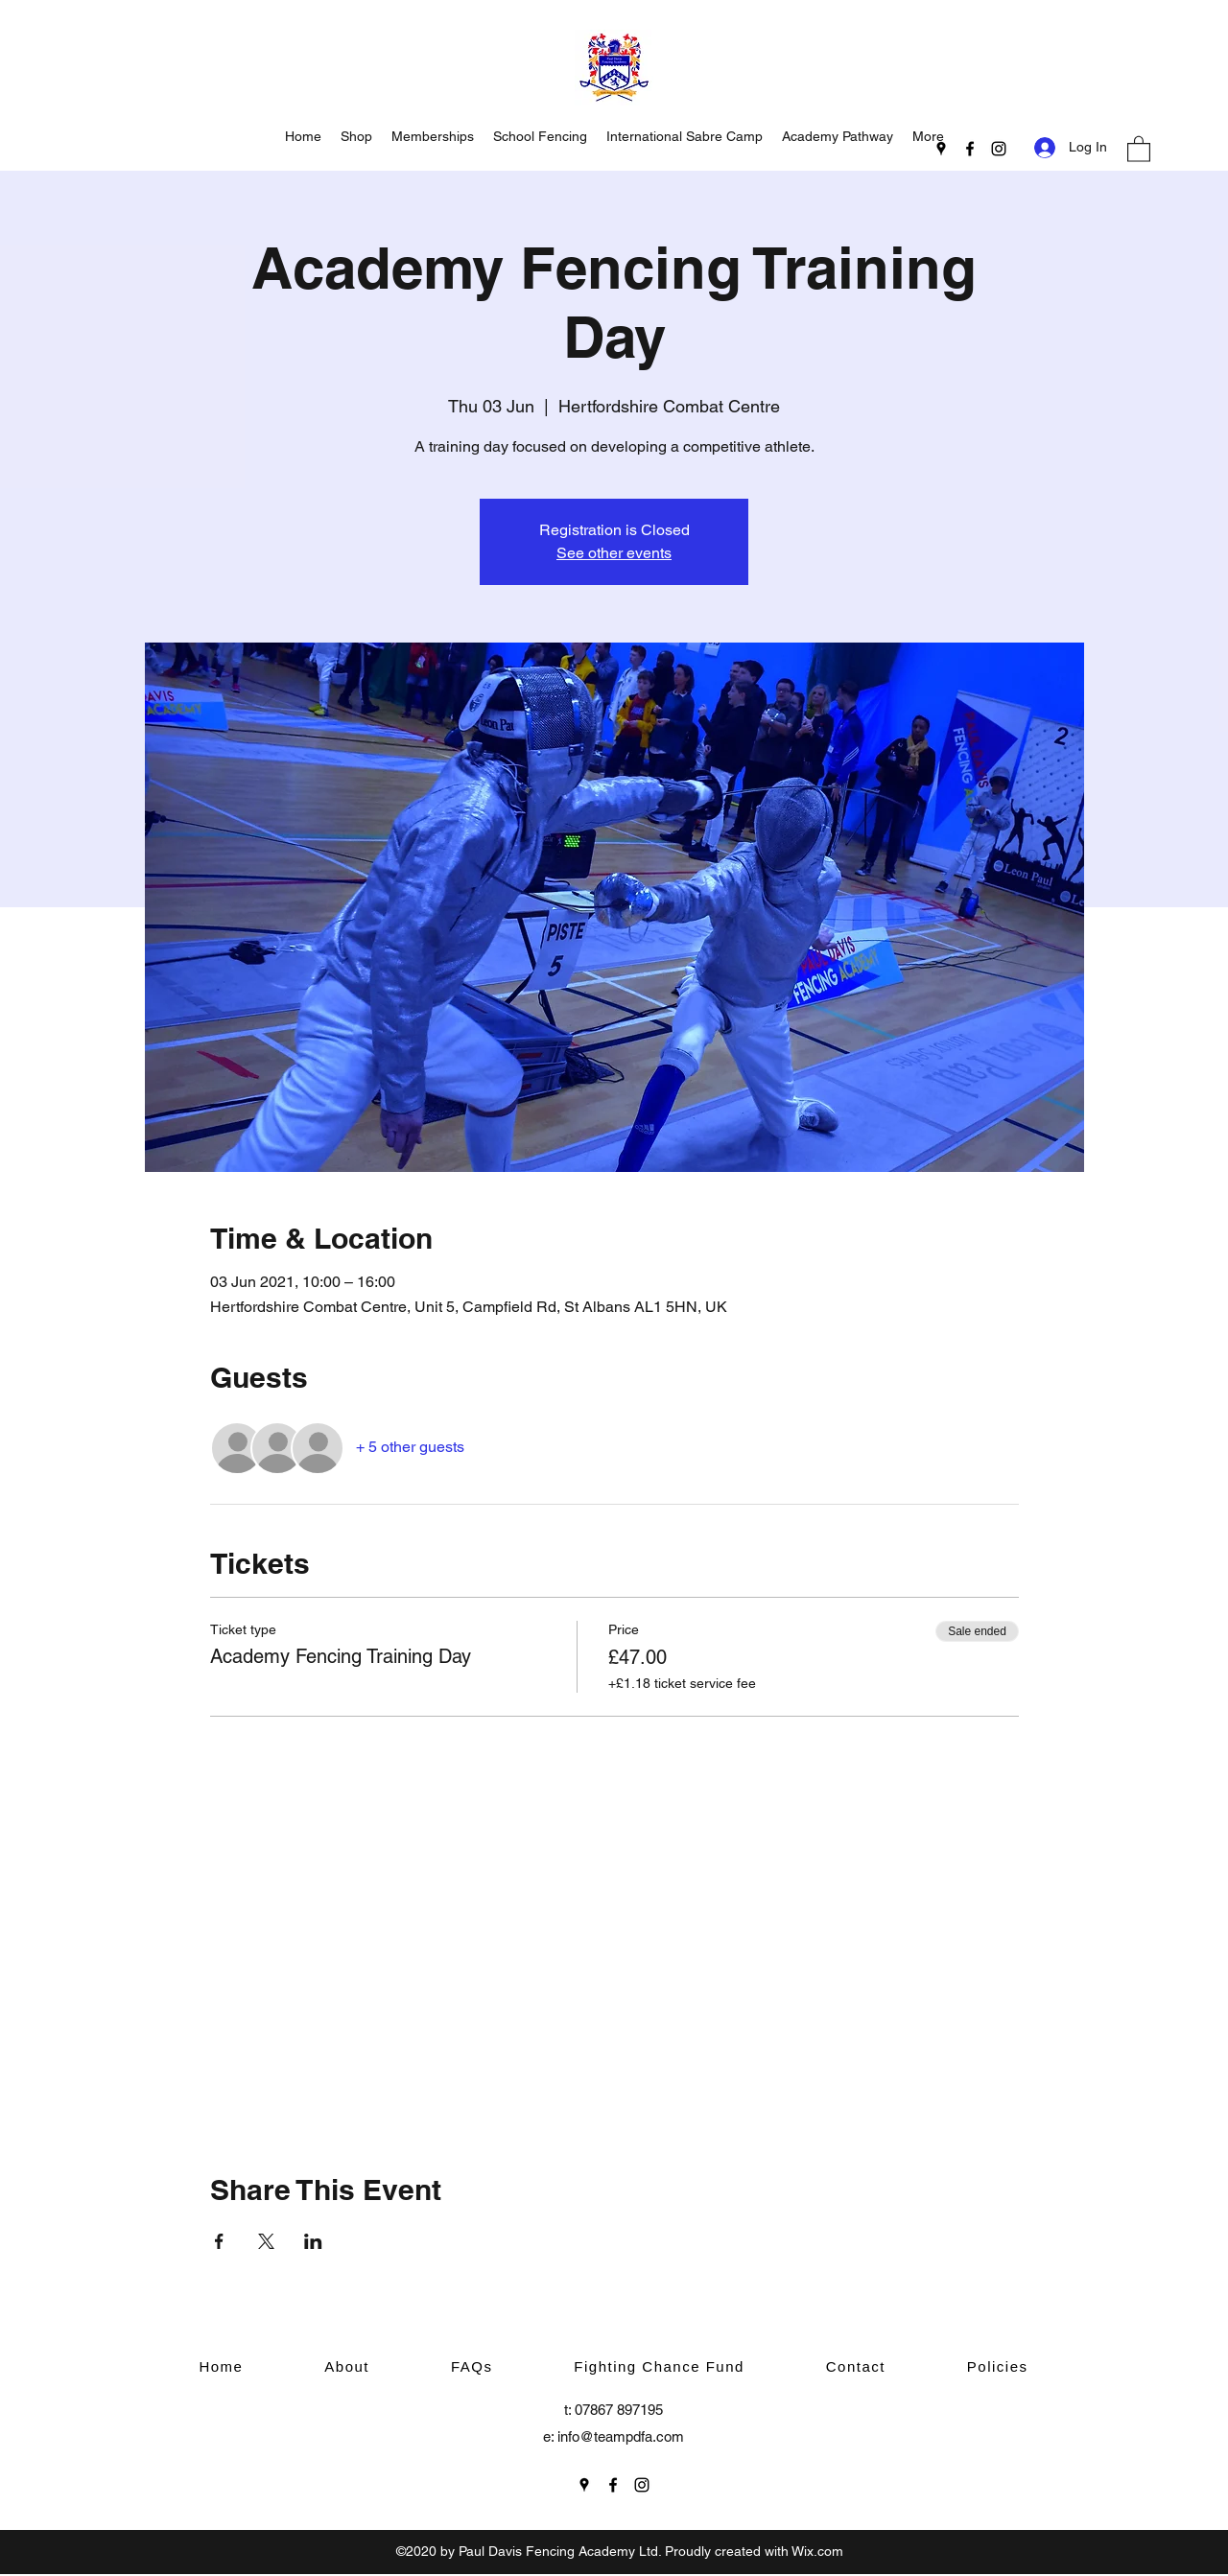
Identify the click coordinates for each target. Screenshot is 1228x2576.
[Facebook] (970, 148)
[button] (1138, 148)
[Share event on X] (266, 2241)
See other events (614, 553)
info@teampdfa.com (620, 2436)
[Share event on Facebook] (219, 2241)
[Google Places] (941, 148)
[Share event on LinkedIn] (313, 2241)
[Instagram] (998, 148)
